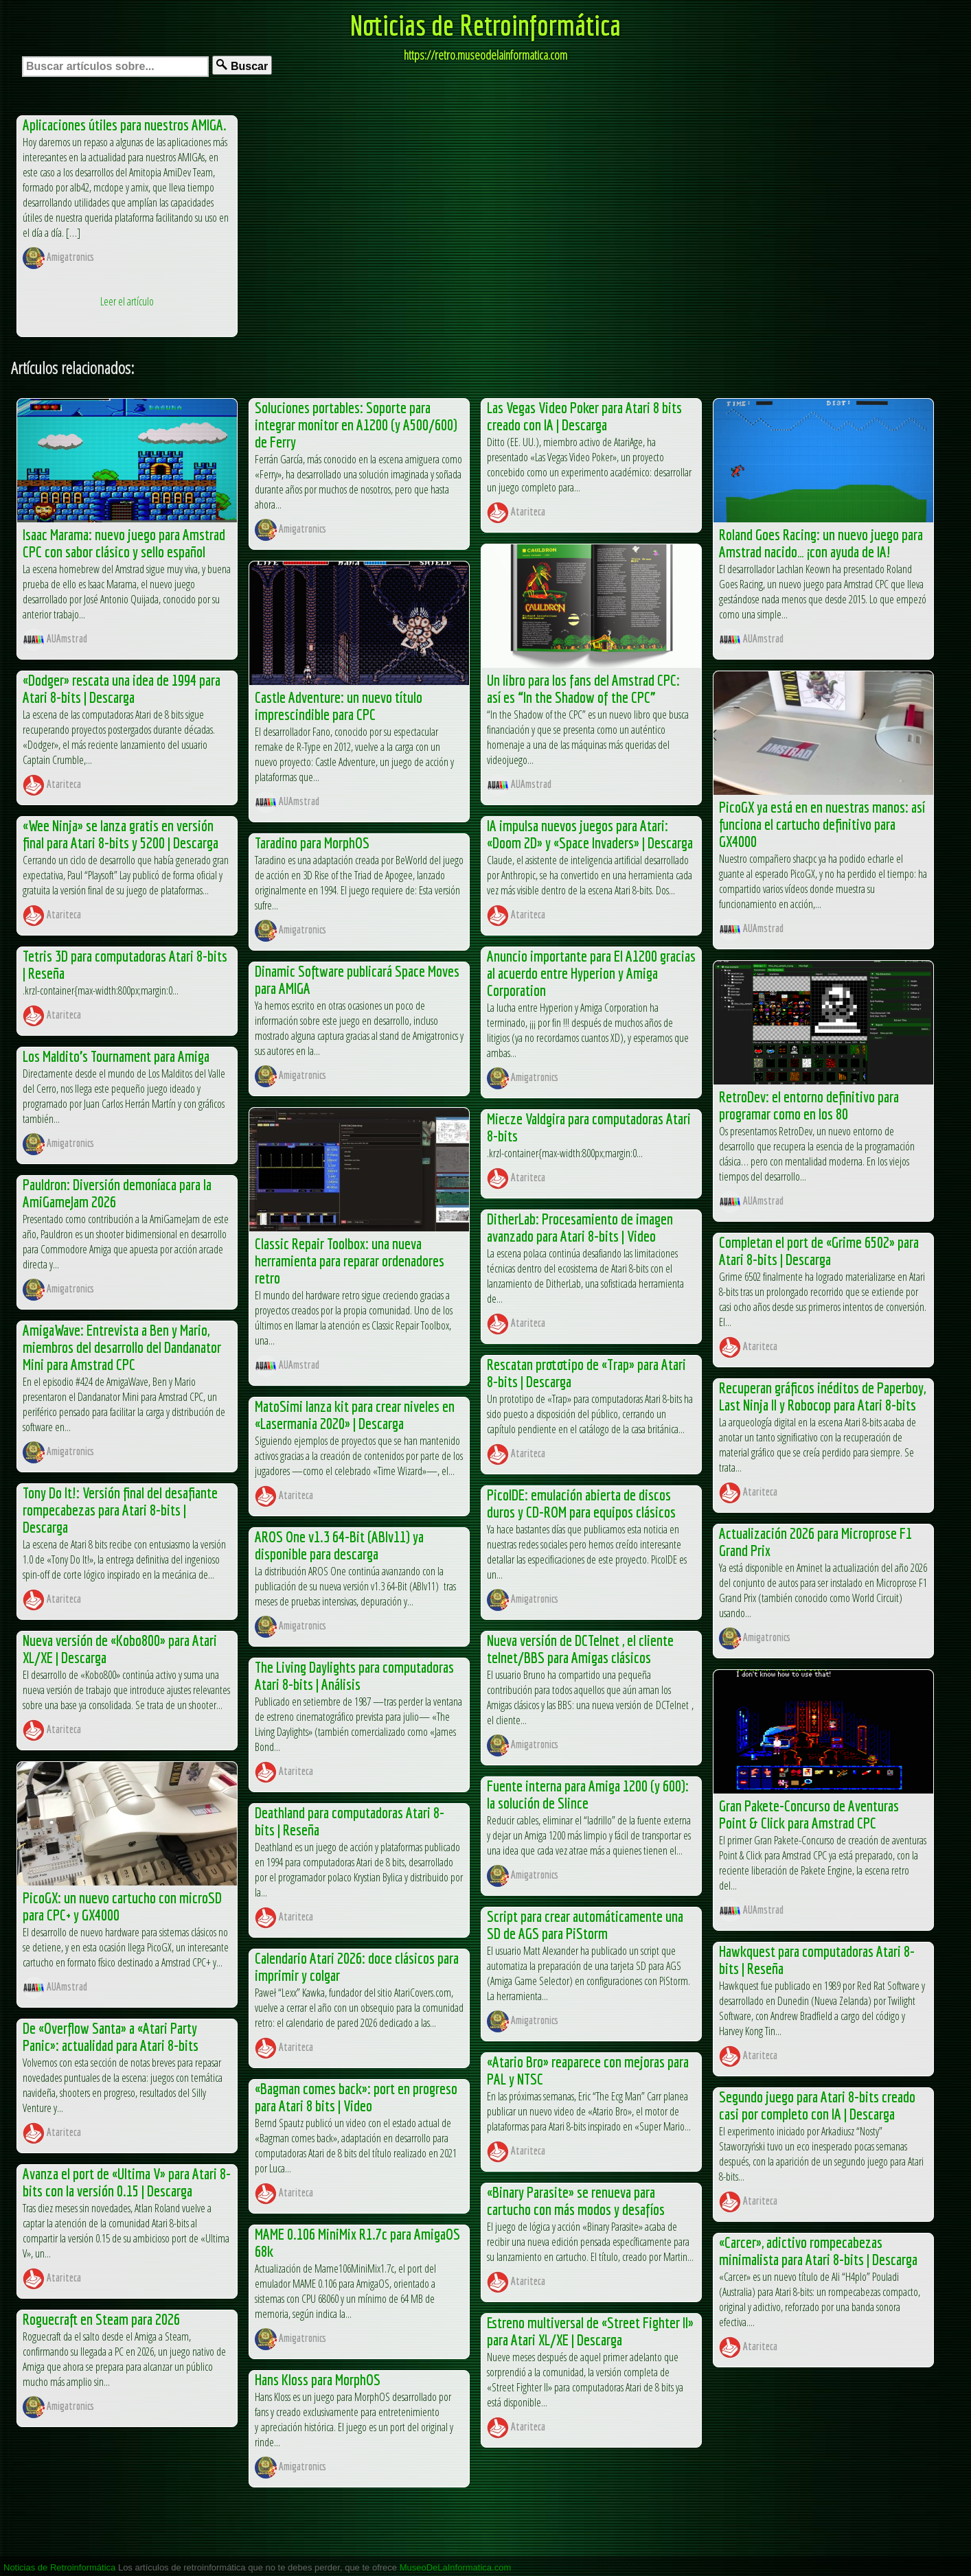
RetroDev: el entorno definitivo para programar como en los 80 (809, 1105)
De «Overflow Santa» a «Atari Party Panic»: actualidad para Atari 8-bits (110, 2036)
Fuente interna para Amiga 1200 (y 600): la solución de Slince (588, 1794)
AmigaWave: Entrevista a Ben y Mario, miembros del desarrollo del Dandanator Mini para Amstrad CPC (122, 1347)
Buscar (242, 65)
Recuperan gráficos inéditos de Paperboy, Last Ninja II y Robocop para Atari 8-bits (822, 1396)
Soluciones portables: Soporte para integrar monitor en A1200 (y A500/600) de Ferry (356, 424)
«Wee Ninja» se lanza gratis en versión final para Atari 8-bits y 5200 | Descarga (120, 834)
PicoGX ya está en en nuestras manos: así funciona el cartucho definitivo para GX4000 (822, 824)
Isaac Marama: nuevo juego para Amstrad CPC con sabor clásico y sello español (124, 543)
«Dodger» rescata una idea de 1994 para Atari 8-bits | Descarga (121, 688)
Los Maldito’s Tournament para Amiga (116, 1056)
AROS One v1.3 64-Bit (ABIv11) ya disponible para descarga (339, 1545)
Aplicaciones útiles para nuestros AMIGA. (125, 124)
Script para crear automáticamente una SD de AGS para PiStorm (585, 1924)
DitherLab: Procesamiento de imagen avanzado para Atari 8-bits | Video (580, 1227)
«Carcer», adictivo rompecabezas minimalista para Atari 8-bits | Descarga (818, 2250)
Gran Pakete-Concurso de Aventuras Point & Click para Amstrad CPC (809, 1814)
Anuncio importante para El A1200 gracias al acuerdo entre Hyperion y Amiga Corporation (591, 973)
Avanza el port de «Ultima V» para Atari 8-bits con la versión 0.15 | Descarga (127, 2182)
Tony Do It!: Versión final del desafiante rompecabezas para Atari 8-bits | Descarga (120, 1509)
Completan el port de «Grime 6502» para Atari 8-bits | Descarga (819, 1250)
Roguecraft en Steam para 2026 (101, 2319)
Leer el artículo (127, 301)
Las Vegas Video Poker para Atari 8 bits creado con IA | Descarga (584, 416)
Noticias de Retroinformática (485, 24)
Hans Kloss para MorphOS (317, 2379)
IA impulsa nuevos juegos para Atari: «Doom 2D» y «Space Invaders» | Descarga (590, 834)
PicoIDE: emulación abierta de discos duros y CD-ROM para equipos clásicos (581, 1503)
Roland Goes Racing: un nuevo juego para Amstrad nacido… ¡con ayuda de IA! (821, 543)
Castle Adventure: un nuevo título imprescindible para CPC (338, 705)
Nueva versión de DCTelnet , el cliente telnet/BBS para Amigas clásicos (580, 1649)
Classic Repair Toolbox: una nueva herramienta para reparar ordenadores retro (349, 1260)
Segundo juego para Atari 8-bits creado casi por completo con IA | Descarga (817, 2105)
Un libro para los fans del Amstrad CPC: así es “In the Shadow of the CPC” (583, 688)
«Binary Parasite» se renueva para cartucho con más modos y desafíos (576, 2200)
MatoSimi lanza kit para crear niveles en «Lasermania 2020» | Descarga (355, 1414)
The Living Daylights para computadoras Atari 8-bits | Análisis (354, 1675)
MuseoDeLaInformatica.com (456, 2567)
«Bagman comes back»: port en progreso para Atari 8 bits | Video (356, 2097)
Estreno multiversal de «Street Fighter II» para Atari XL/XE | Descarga (590, 2331)
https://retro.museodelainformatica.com (485, 55)
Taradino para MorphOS (312, 842)
